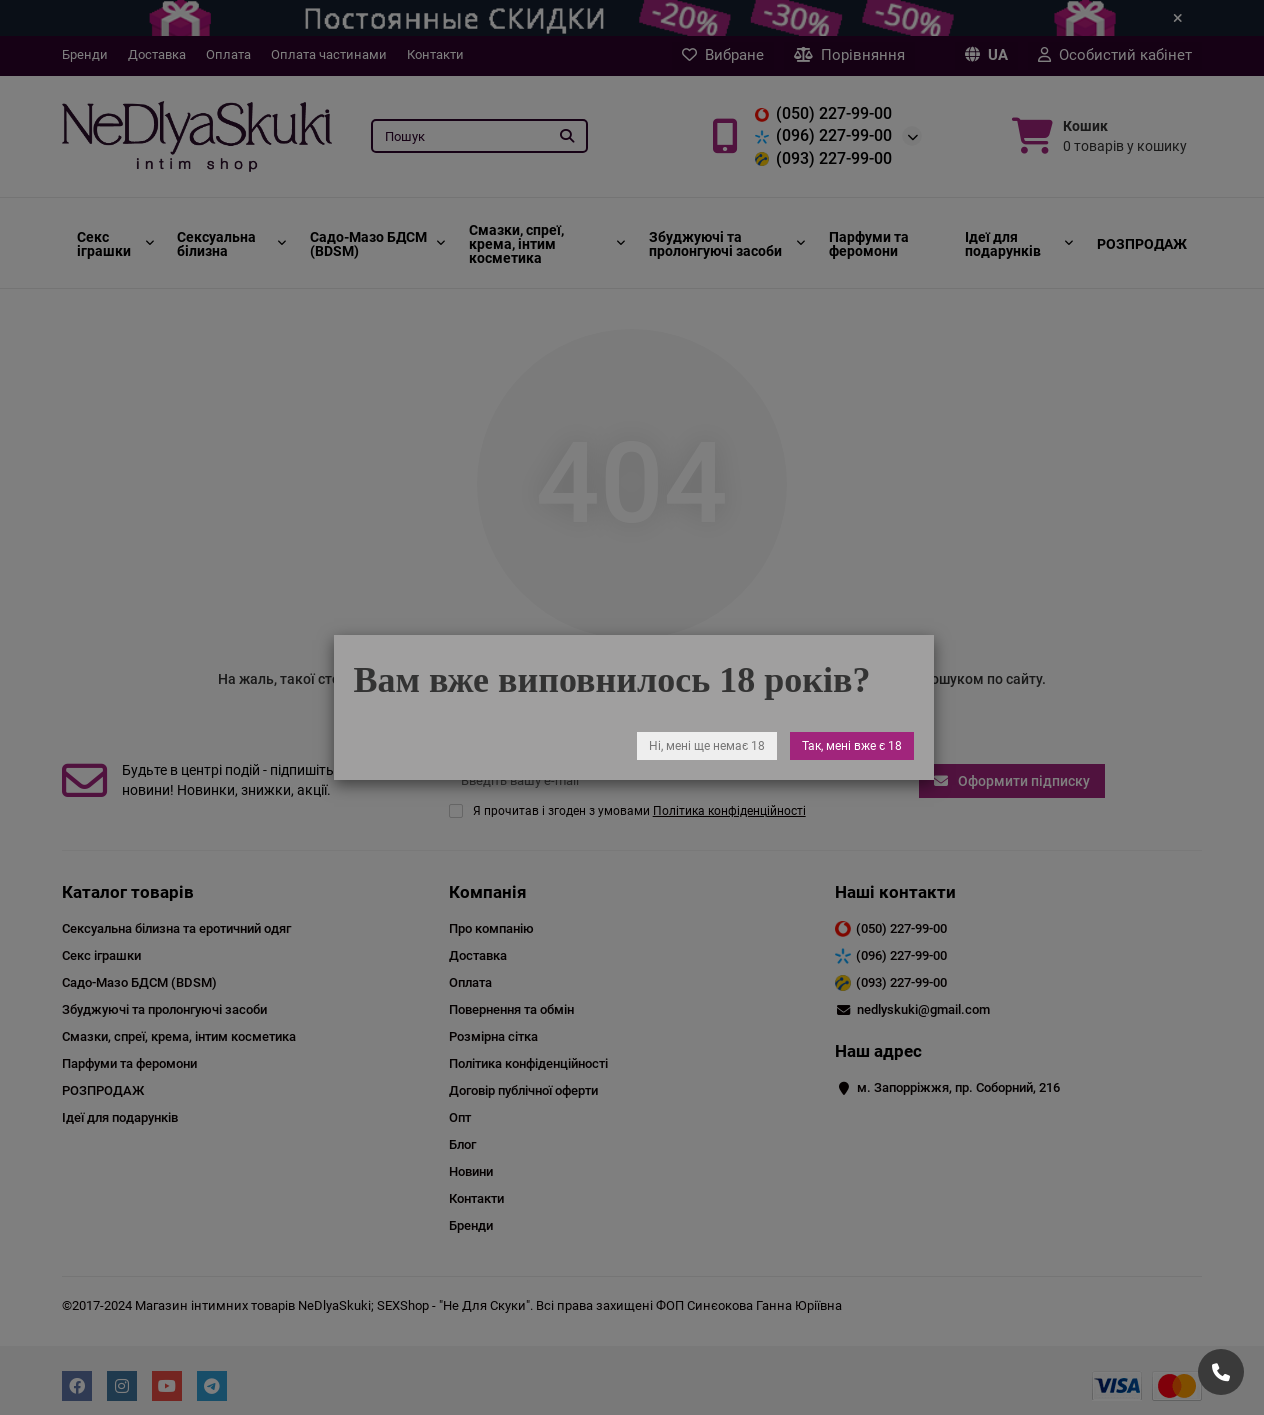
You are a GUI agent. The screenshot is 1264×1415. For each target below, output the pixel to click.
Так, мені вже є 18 (851, 746)
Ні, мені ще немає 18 (706, 746)
